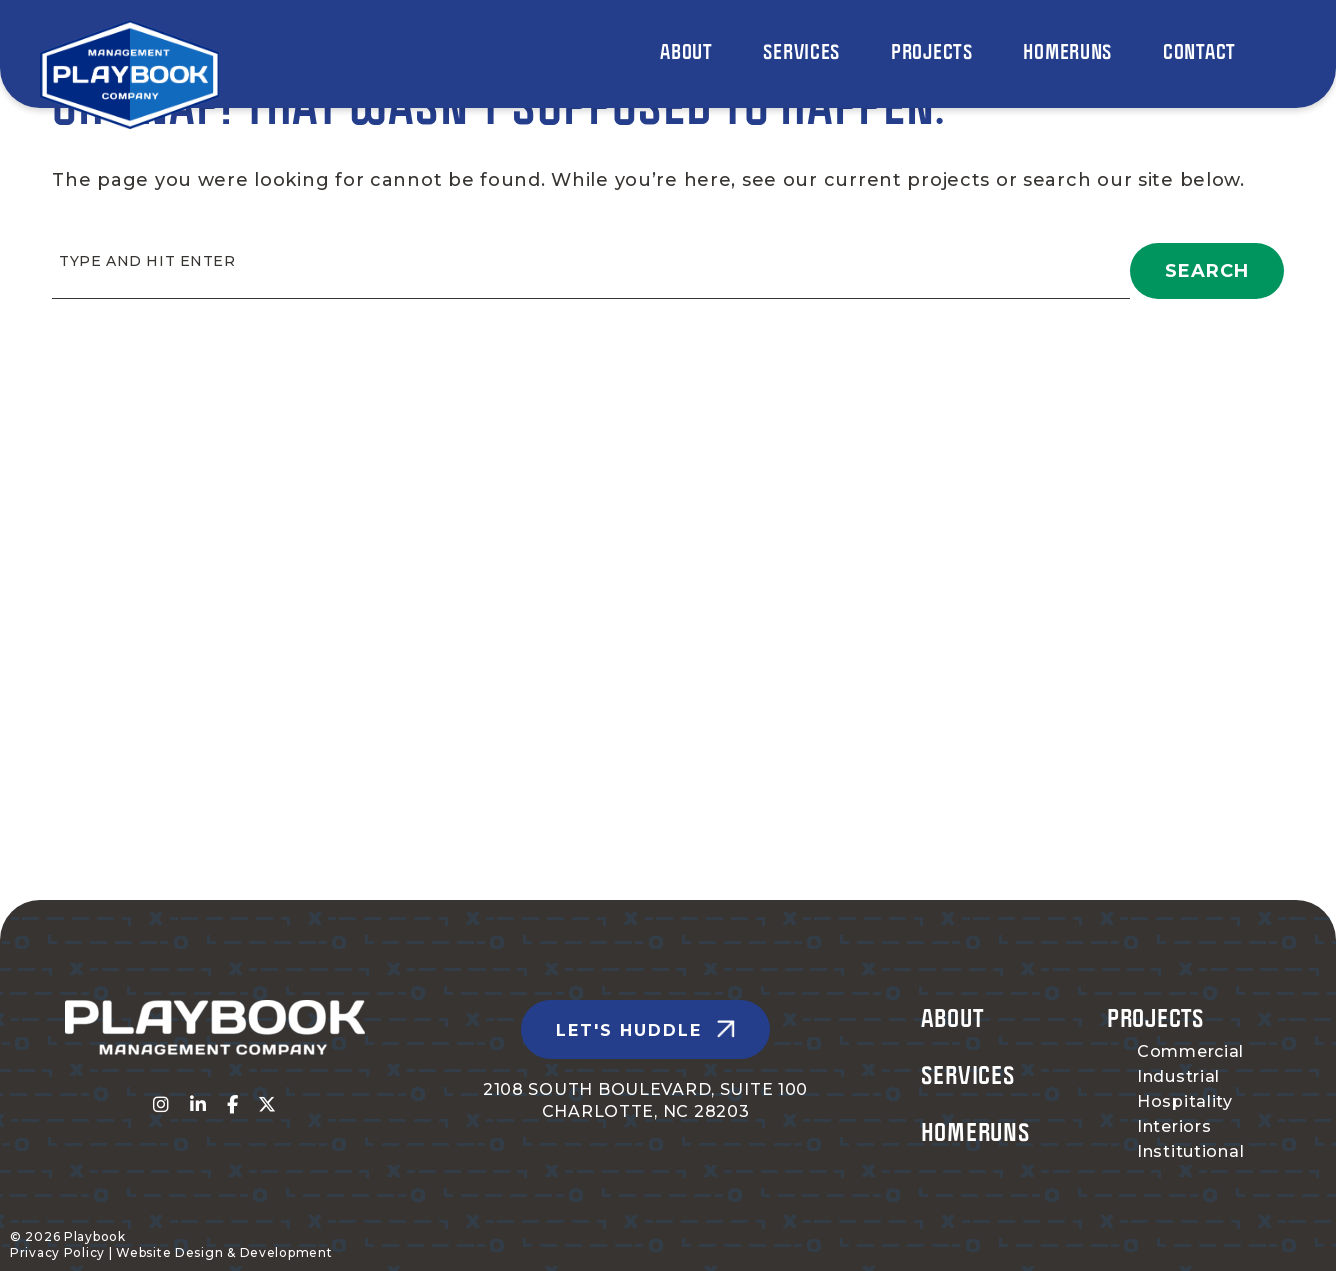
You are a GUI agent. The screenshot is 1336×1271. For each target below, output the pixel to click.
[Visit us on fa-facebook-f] (233, 1105)
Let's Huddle (629, 1030)
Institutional (1190, 1151)
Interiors (1174, 1126)
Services (968, 1074)
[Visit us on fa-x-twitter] (267, 1105)
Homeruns (976, 1131)
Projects (1156, 1017)
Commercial (1190, 1051)
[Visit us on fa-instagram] (161, 1105)
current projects (907, 180)
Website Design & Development (224, 1252)
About (952, 1017)
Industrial (1178, 1076)
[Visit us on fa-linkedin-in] (198, 1105)
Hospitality (1185, 1101)
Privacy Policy (57, 1252)
